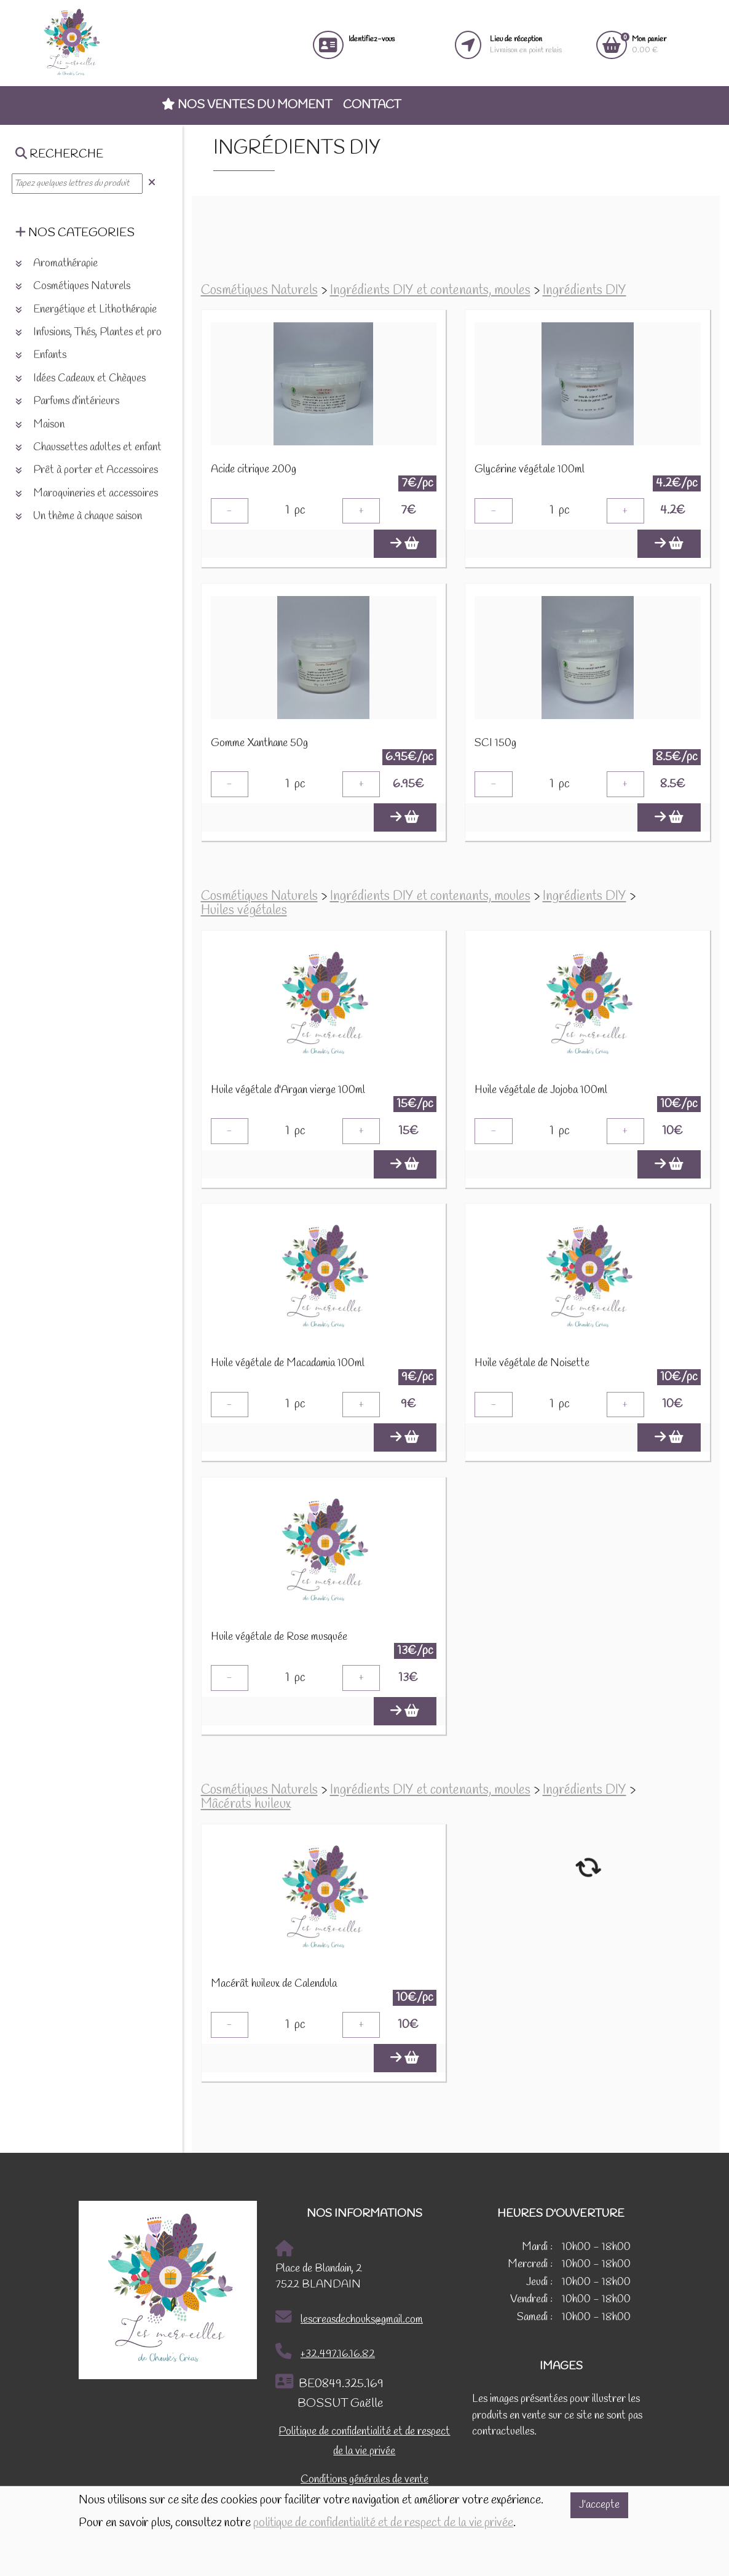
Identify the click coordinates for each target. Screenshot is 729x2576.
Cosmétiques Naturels (259, 291)
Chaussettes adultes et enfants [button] (90, 447)
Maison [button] (40, 425)
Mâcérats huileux (246, 1805)
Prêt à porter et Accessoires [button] (86, 470)
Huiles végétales (244, 911)
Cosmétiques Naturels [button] (72, 286)
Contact (372, 105)
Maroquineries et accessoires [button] (86, 494)
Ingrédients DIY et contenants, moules (430, 291)
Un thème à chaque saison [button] (78, 516)
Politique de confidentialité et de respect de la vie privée (364, 2443)
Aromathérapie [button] (56, 263)
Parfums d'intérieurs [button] (67, 401)
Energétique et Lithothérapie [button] (86, 310)
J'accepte (599, 2505)
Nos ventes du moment (247, 105)
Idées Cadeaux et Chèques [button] (80, 379)
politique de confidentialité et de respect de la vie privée (383, 2523)
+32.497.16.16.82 (325, 2353)
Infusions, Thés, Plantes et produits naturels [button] (117, 332)
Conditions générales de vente (364, 2481)
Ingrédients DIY (584, 291)
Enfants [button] (40, 355)
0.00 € (649, 44)
